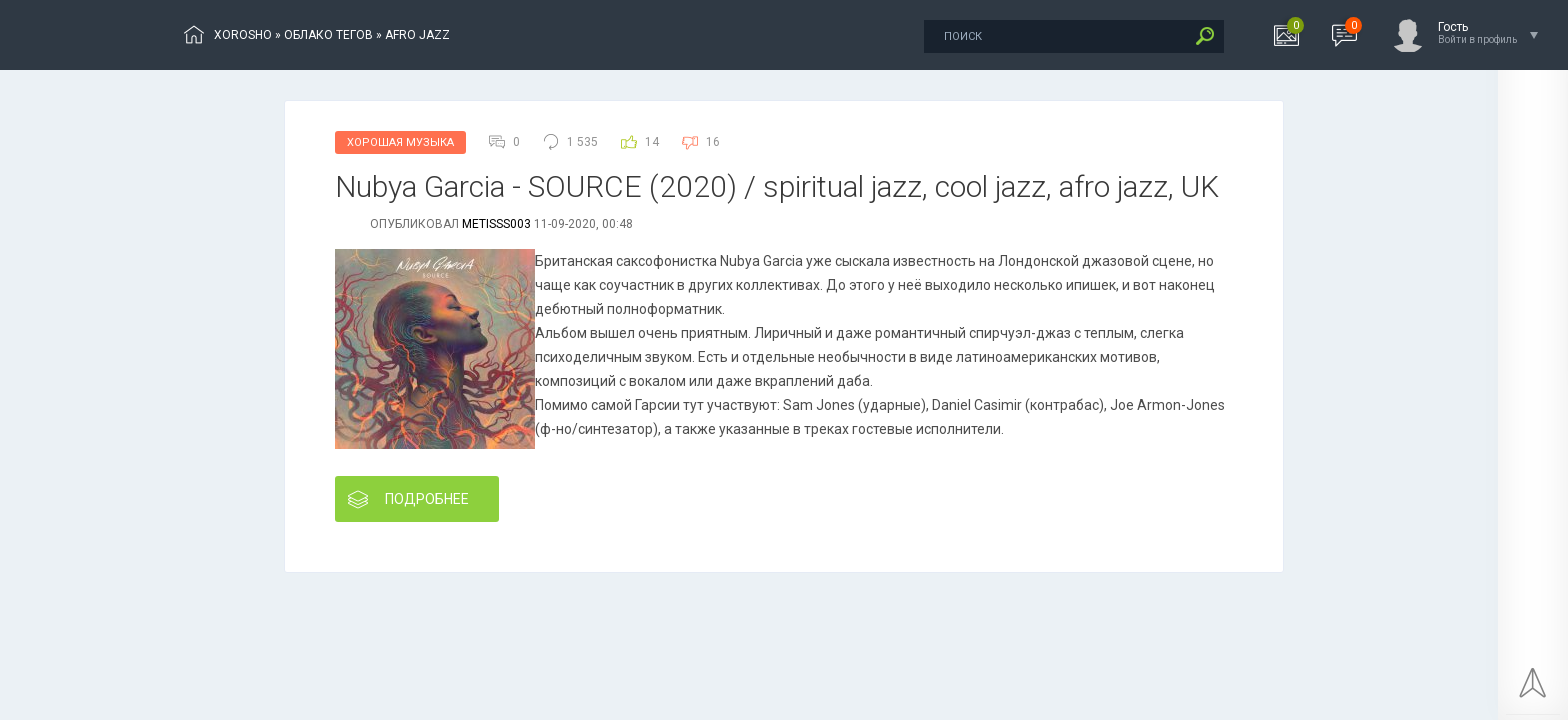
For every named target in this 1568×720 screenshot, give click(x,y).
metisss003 (496, 224)
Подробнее (408, 499)
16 (713, 142)
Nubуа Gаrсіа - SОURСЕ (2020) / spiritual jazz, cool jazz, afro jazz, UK (777, 186)
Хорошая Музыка (400, 142)
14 (652, 142)
